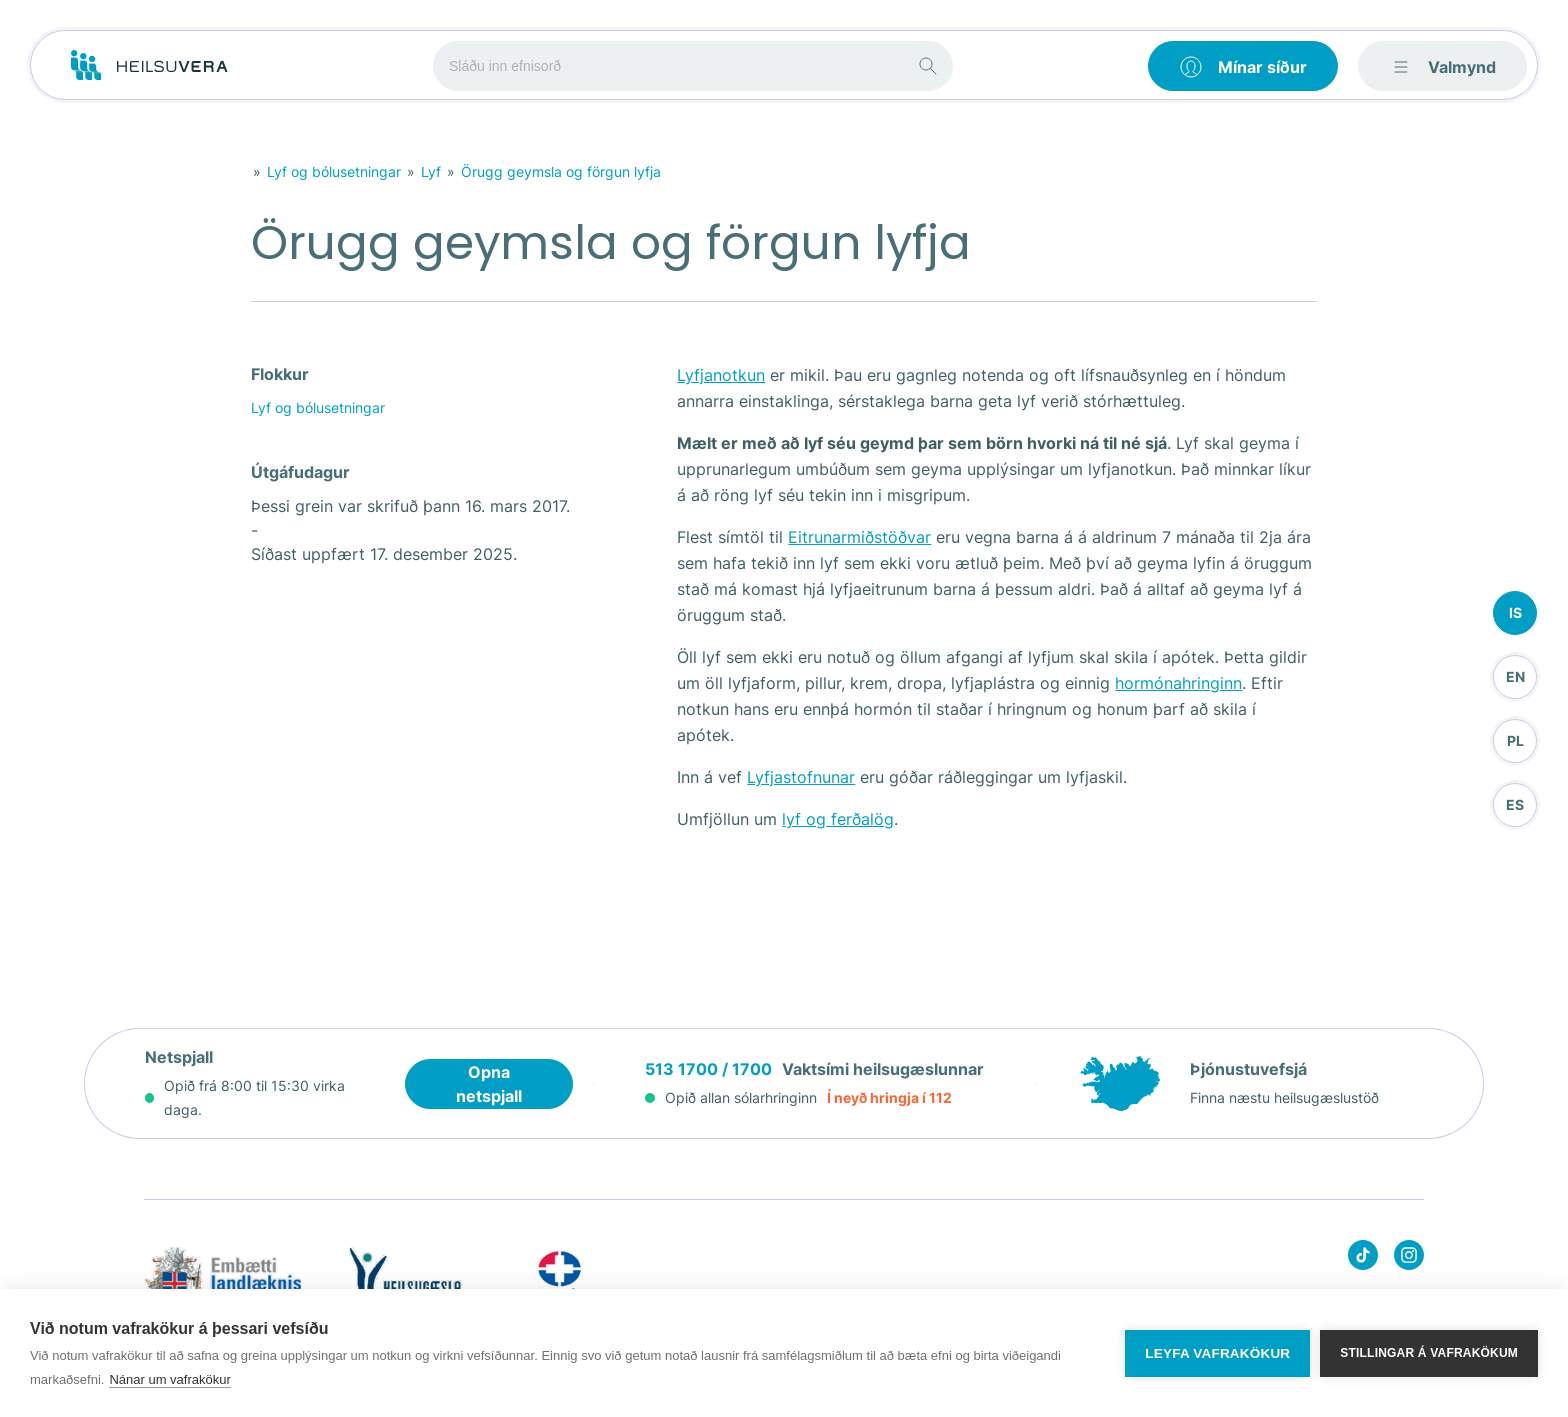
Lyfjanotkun (721, 375)
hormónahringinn (1178, 683)
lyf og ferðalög (838, 819)
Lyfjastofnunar (801, 777)
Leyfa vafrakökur (1217, 1353)
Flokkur (280, 374)
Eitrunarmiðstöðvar (859, 537)
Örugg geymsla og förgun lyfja (561, 171)
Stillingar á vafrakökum (1429, 1353)
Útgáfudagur (300, 472)
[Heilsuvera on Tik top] (1363, 1258)
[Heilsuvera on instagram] (1409, 1258)
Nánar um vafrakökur (169, 1379)
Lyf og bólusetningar (334, 171)
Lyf (431, 171)
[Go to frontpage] (149, 66)
